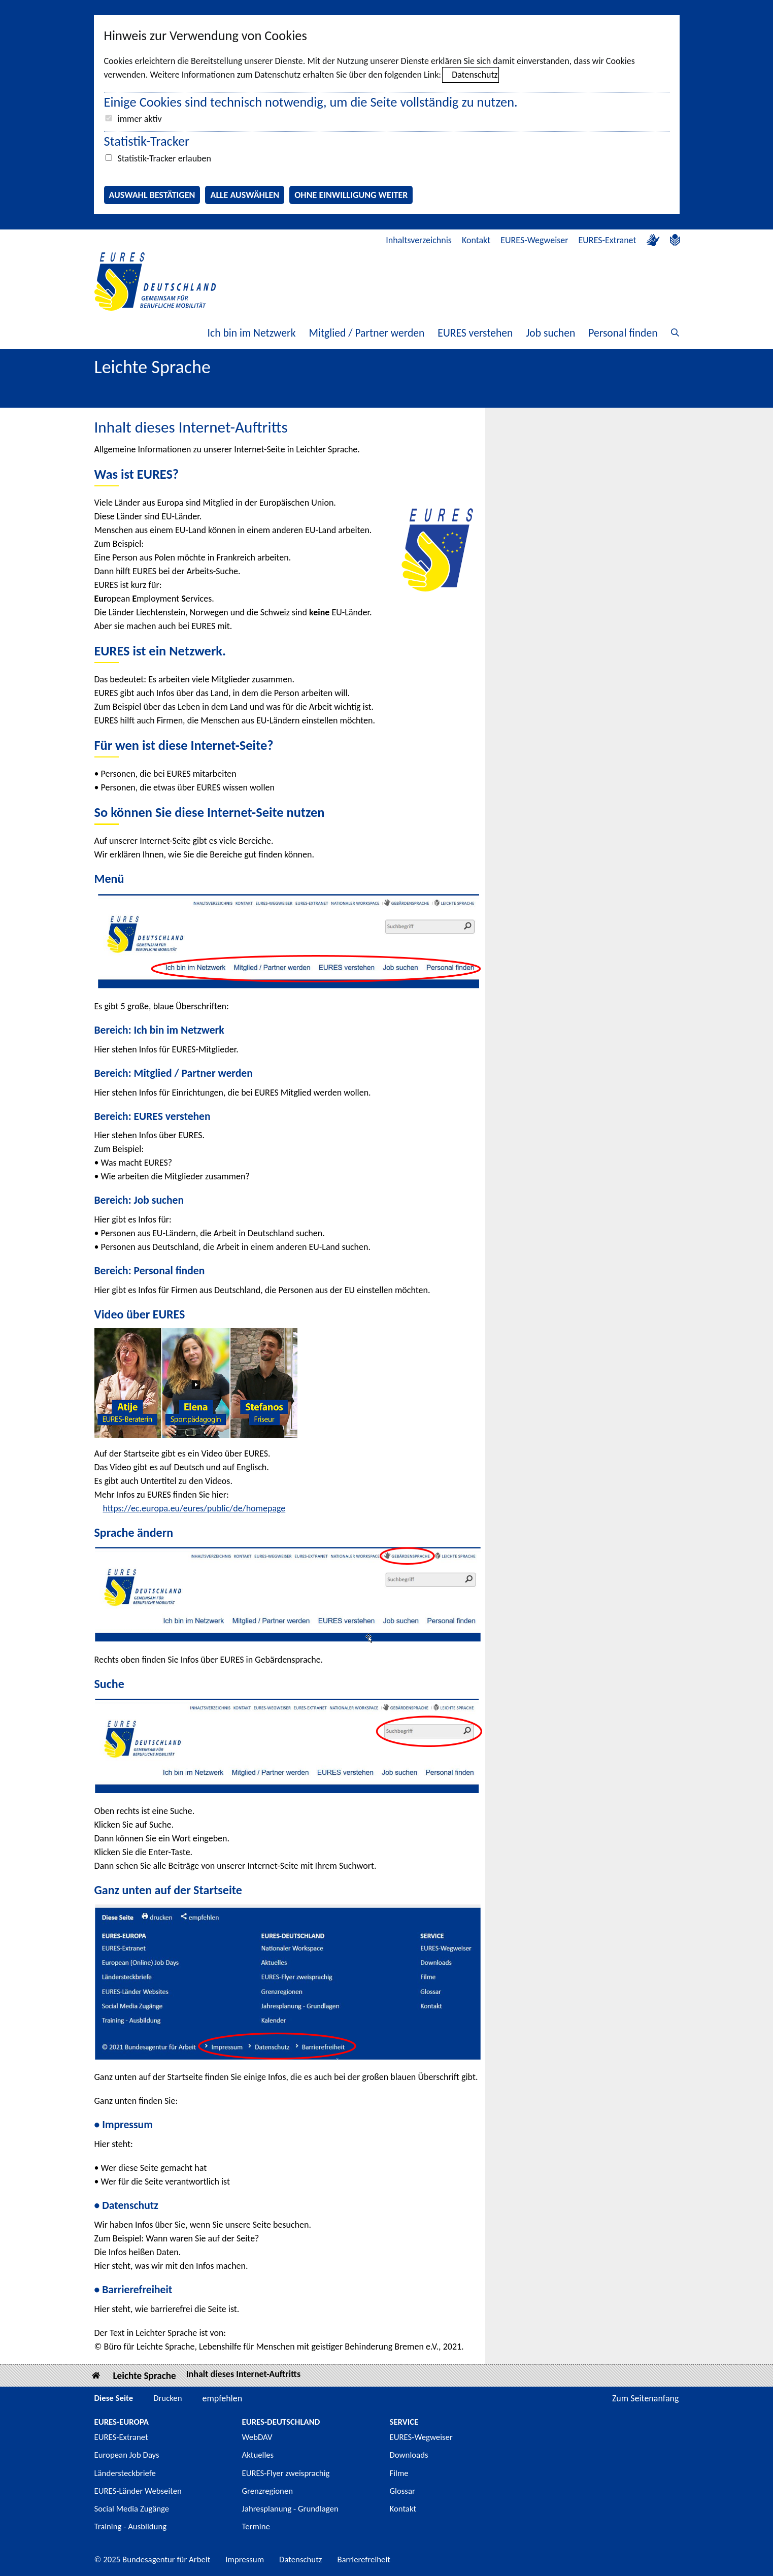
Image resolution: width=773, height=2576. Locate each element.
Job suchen (550, 333)
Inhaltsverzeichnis (419, 240)
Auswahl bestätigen (152, 195)
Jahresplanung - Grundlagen (290, 2508)
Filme (399, 2473)
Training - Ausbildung (130, 2526)
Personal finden (622, 333)
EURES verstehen (475, 333)
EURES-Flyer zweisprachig (286, 2473)
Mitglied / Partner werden (366, 333)
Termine (256, 2526)
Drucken (167, 2398)
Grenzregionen (267, 2491)
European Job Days (126, 2455)
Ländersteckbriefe (125, 2473)
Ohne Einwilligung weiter (351, 195)
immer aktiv (140, 118)
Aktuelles (258, 2455)
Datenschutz (474, 74)
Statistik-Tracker (147, 141)
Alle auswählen (244, 195)
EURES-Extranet (607, 240)
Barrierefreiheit (363, 2559)
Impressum (244, 2559)
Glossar (402, 2491)
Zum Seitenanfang (645, 2398)
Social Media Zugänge (132, 2508)
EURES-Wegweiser (534, 240)
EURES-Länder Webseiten (138, 2491)
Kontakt (476, 240)
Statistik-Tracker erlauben (164, 158)
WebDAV (257, 2437)
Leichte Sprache (144, 2376)
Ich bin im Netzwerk (252, 333)
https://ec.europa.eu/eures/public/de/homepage (194, 1508)
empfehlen (223, 2398)
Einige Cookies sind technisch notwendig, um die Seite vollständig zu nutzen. (311, 102)
